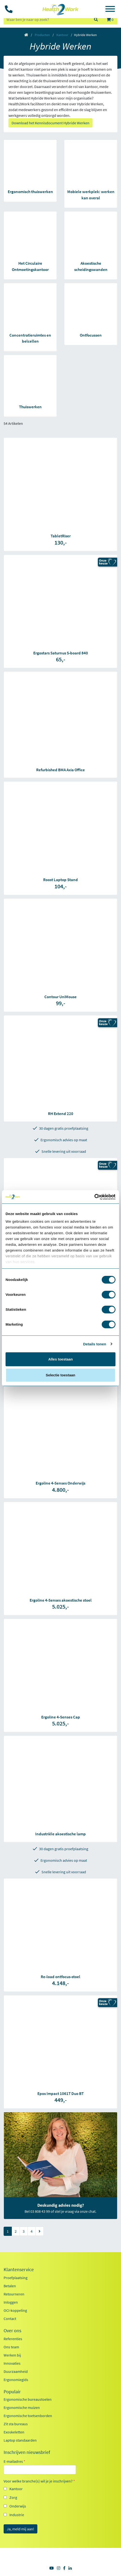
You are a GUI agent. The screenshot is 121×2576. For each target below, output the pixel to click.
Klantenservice (19, 2269)
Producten (42, 35)
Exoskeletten (14, 2432)
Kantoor (62, 35)
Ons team (11, 2346)
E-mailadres (14, 2461)
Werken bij (12, 2355)
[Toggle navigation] (110, 9)
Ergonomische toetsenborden (28, 2415)
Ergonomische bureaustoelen (28, 2399)
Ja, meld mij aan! (20, 2528)
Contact (10, 2318)
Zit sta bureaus (16, 2423)
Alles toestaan (60, 1359)
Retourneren (14, 2294)
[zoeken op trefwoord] (46, 19)
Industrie (16, 2514)
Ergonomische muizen (22, 2407)
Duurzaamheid (16, 2371)
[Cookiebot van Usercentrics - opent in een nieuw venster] (94, 1197)
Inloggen (11, 2302)
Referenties (13, 2338)
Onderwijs (17, 2506)
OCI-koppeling (15, 2310)
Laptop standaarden (20, 2440)
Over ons (12, 2330)
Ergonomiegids (16, 2379)
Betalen (10, 2285)
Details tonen (94, 1344)
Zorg (13, 2497)
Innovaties (12, 2363)
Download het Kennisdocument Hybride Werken (50, 122)
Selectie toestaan (60, 1375)
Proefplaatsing (15, 2277)
